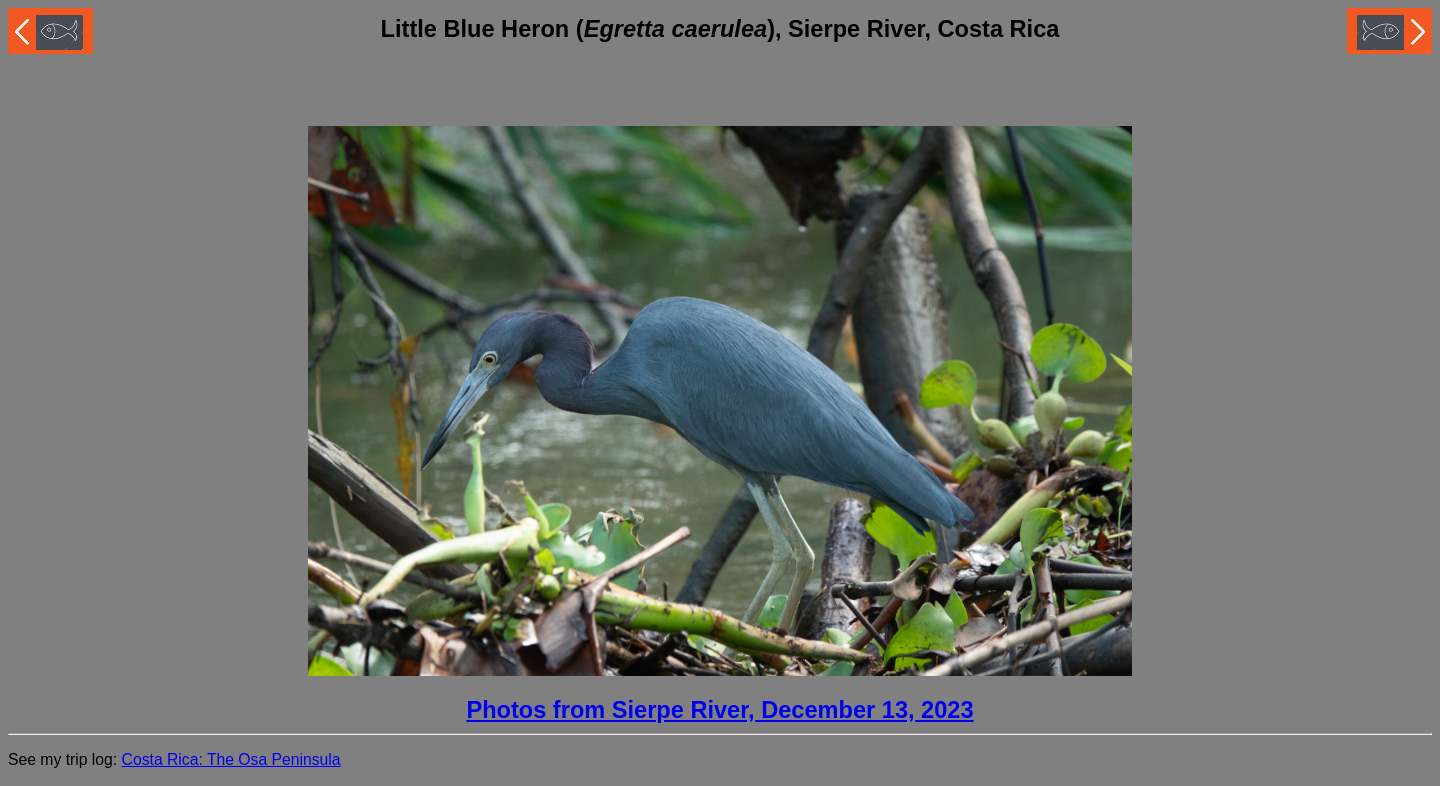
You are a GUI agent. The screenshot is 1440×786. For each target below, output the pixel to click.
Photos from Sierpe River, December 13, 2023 (719, 710)
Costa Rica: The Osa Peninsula (231, 759)
